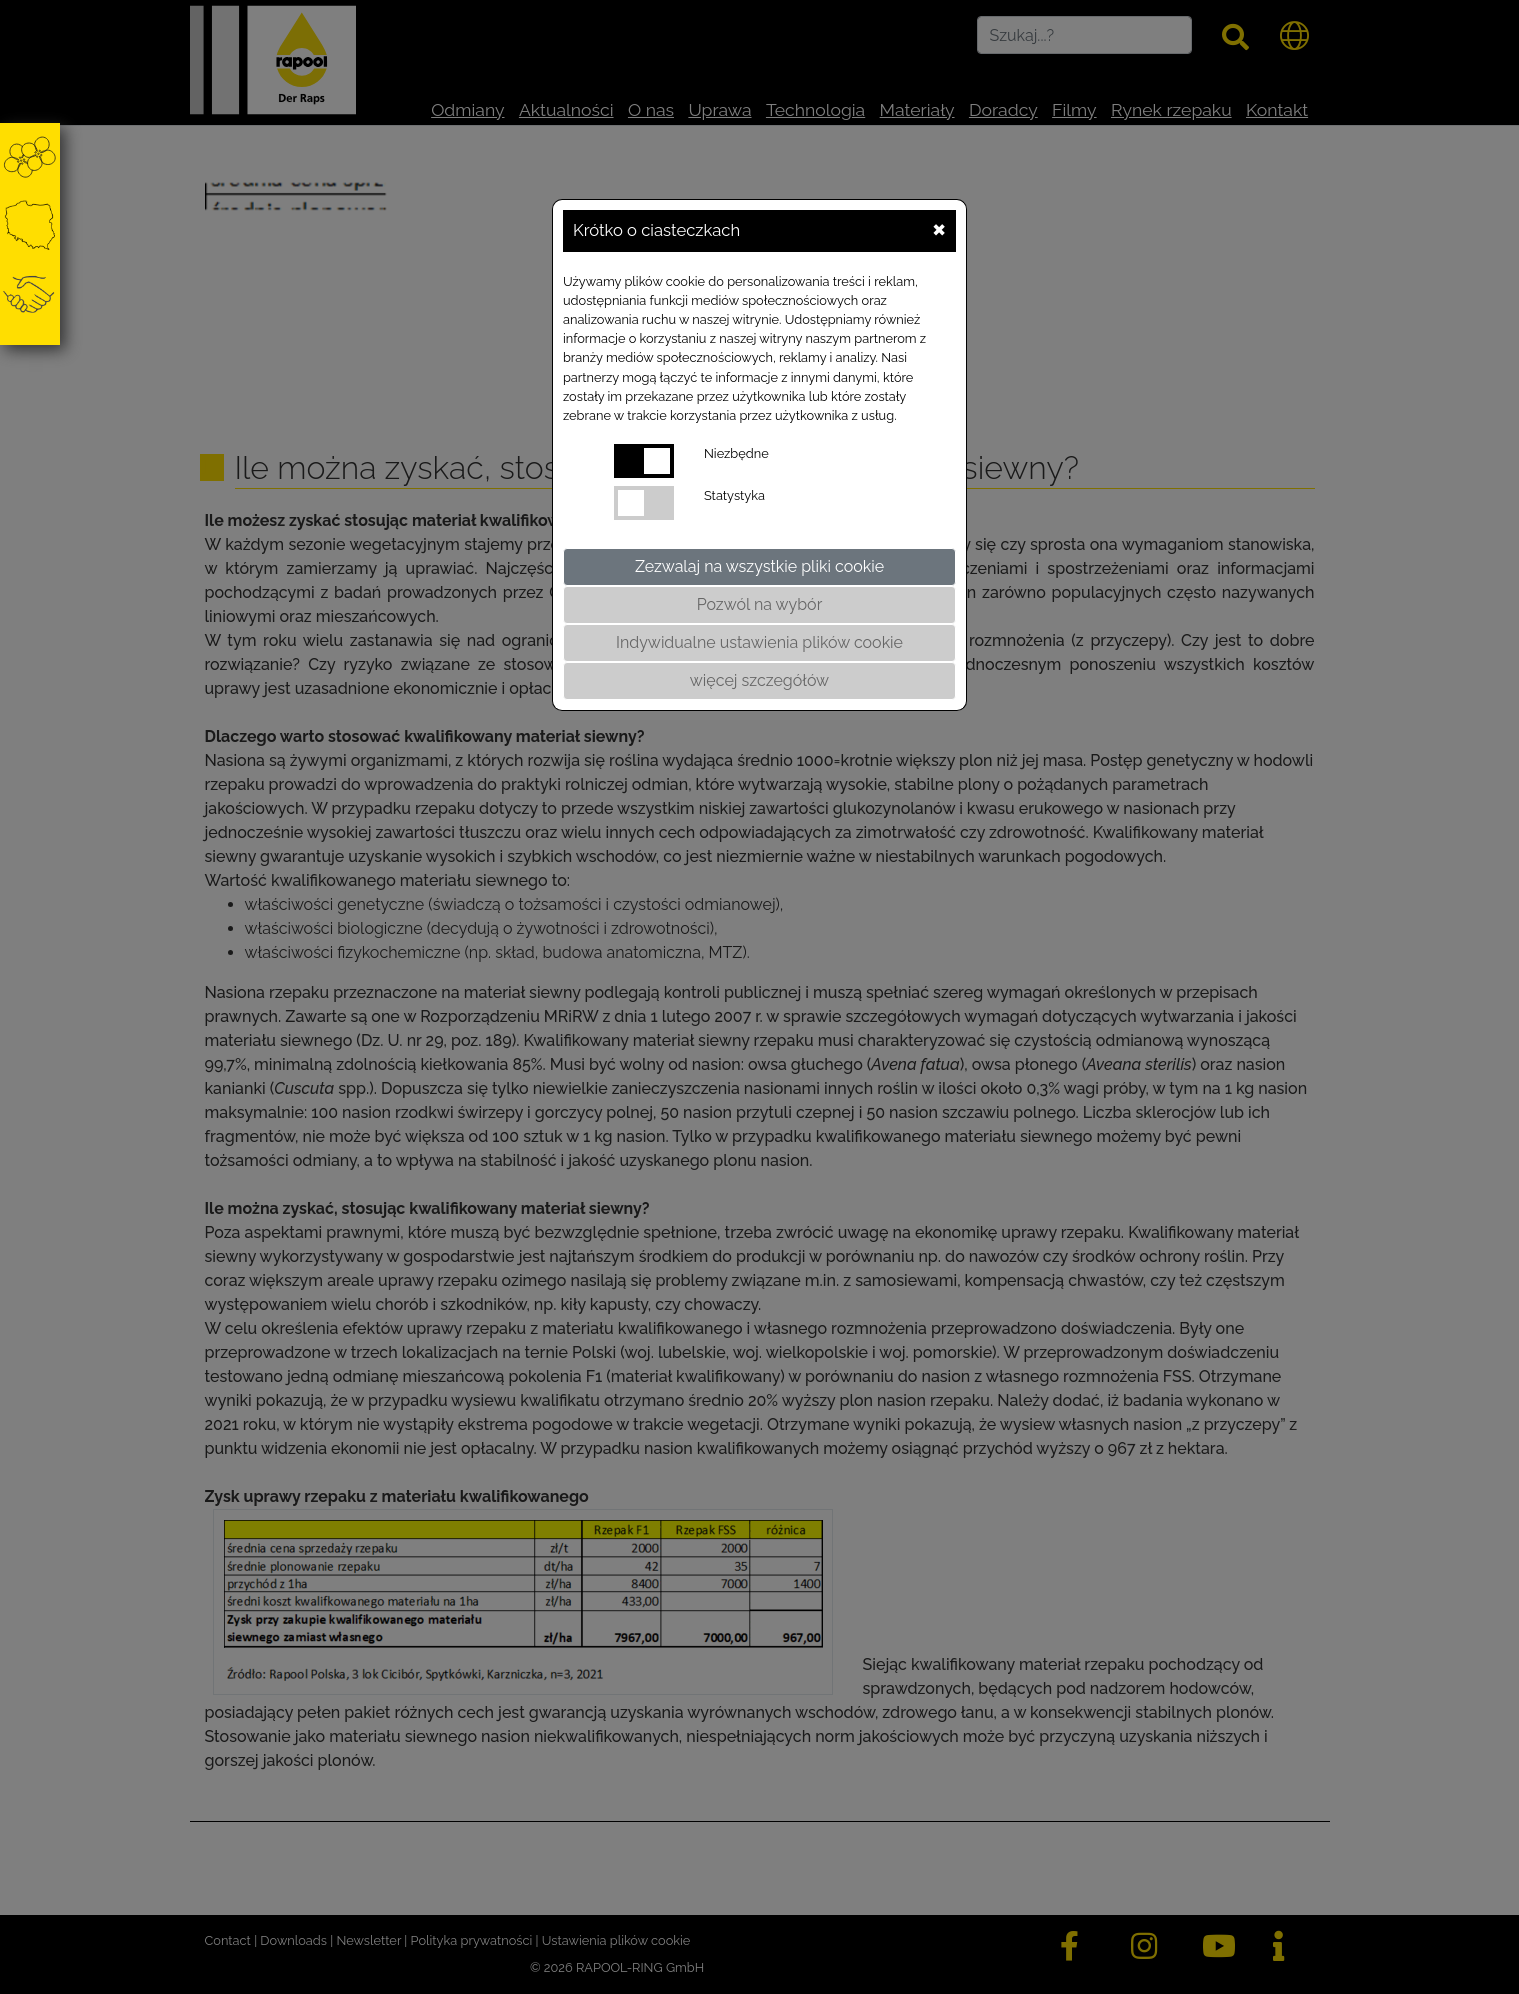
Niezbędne (736, 453)
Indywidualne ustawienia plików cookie (759, 642)
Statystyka (734, 495)
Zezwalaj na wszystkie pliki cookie (759, 566)
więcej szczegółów (759, 680)
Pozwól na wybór (760, 604)
